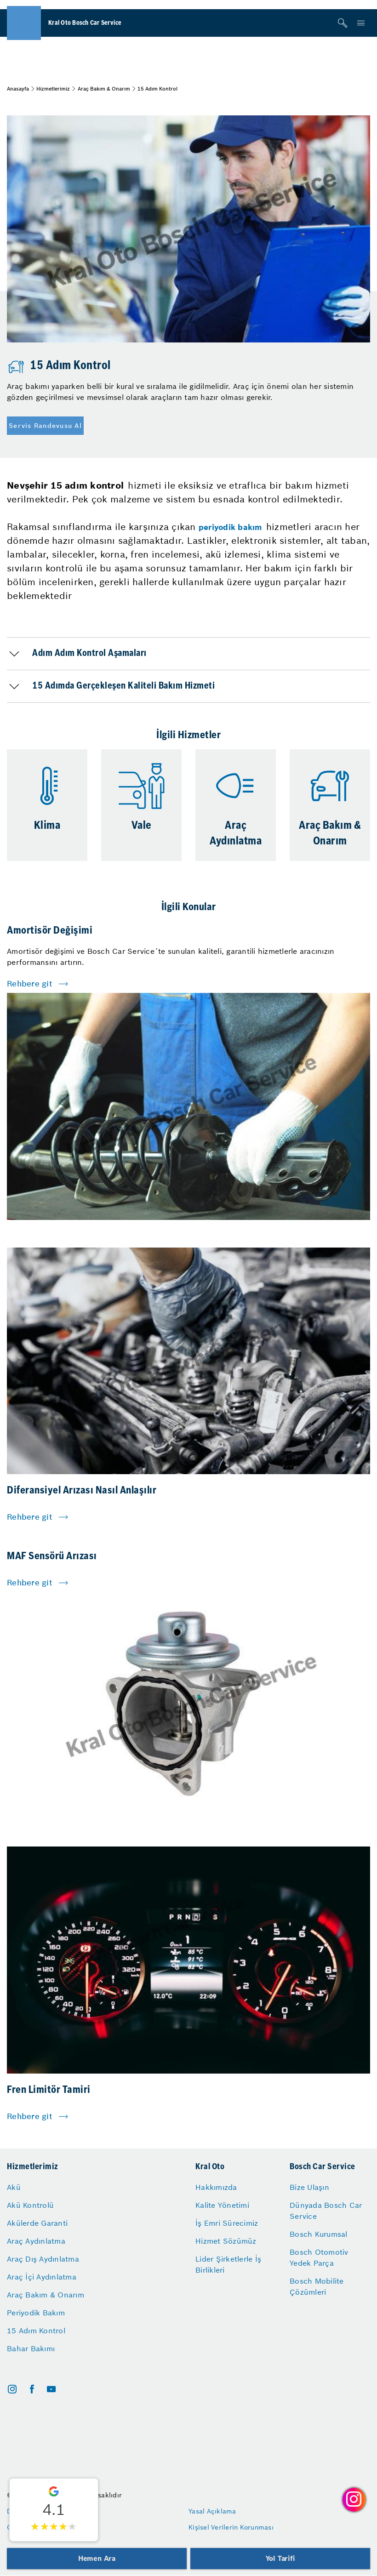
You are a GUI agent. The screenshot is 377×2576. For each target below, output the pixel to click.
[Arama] (342, 23)
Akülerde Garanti (37, 2223)
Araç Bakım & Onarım (104, 88)
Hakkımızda (216, 2187)
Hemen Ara (96, 2558)
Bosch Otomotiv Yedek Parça (319, 2257)
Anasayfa (18, 88)
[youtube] (51, 2389)
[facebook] (32, 2389)
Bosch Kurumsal (319, 2234)
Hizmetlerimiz (53, 88)
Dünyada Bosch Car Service (326, 2210)
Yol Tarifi (280, 2558)
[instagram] (12, 2389)
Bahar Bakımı (31, 2348)
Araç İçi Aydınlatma (41, 2276)
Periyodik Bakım (36, 2312)
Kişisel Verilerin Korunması (231, 2527)
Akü (14, 2187)
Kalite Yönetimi (222, 2205)
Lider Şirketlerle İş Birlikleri (228, 2264)
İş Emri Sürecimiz (226, 2223)
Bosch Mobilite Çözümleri (317, 2286)
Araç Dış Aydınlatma (43, 2258)
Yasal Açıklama (212, 2511)
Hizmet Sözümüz (226, 2240)
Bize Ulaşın (309, 2187)
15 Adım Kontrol (36, 2330)
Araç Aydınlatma (36, 2240)
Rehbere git (29, 984)
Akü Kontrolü (30, 2205)
